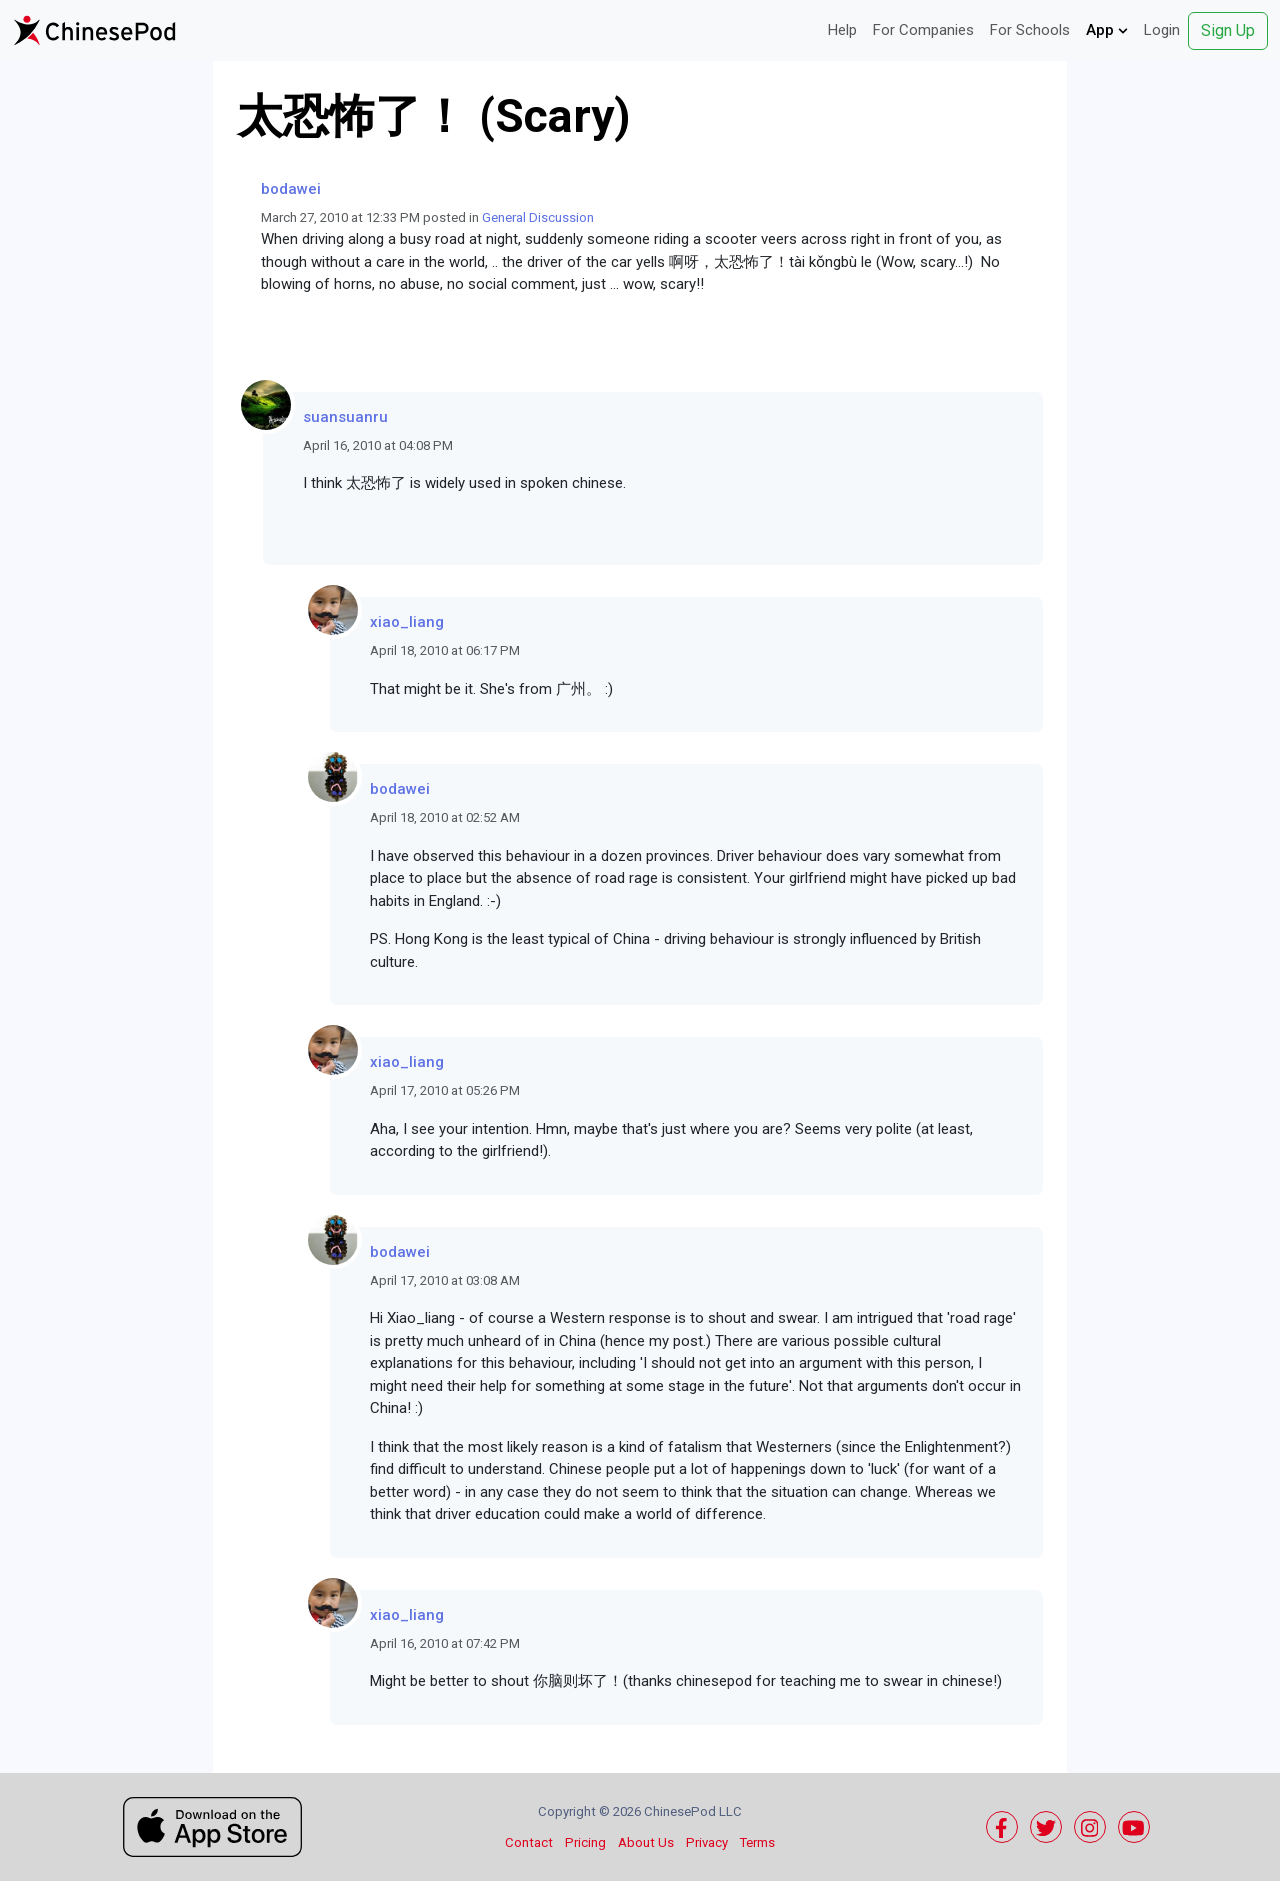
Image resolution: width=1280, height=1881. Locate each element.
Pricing (585, 1842)
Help (842, 30)
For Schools (1030, 30)
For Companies (923, 30)
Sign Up (1228, 30)
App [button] (1107, 30)
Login (1162, 30)
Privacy (707, 1842)
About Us (646, 1842)
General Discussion (538, 217)
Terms (757, 1842)
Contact (529, 1842)
